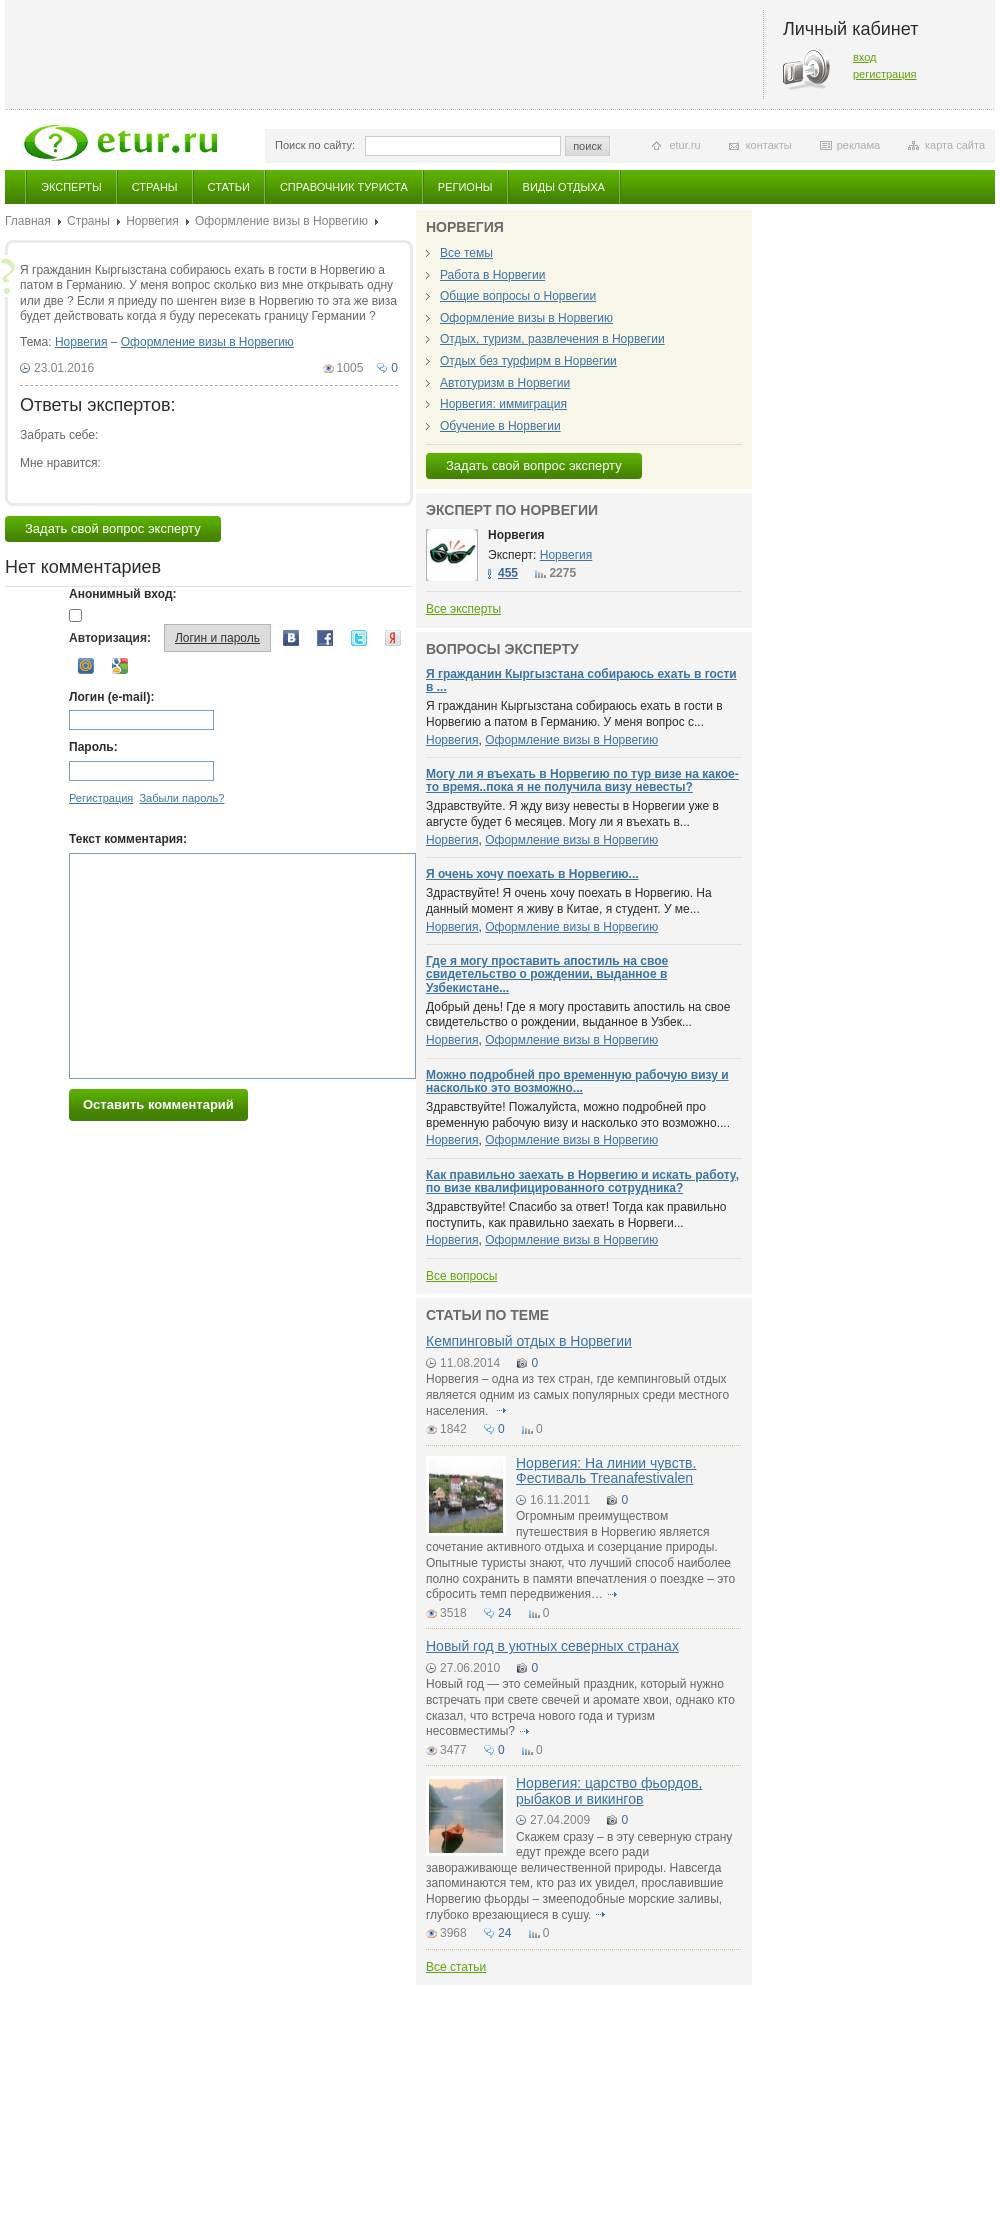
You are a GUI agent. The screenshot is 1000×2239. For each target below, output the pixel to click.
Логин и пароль (217, 638)
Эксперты (71, 187)
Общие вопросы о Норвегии (518, 296)
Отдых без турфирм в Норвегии (528, 361)
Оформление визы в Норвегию (281, 221)
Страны (155, 187)
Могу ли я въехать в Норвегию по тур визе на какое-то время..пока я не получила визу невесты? (582, 780)
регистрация (885, 74)
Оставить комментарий (158, 1104)
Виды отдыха (564, 187)
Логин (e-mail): (111, 697)
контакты (769, 145)
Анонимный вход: (123, 594)
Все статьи (456, 1967)
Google (120, 666)
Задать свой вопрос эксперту (113, 528)
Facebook (325, 638)
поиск (587, 146)
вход (865, 57)
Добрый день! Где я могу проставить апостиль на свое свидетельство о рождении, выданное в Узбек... (578, 1015)
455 (508, 573)
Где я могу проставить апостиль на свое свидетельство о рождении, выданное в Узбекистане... (547, 974)
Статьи (229, 187)
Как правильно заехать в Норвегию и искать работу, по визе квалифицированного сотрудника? (582, 1181)
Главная (28, 221)
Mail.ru (86, 666)
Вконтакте (291, 638)
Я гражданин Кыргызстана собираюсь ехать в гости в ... (581, 680)
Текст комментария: (128, 839)
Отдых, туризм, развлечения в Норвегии (552, 339)
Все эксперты (463, 609)
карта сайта (955, 145)
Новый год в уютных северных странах (552, 1646)
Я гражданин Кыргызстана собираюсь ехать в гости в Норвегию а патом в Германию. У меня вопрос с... (574, 714)
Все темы (466, 253)
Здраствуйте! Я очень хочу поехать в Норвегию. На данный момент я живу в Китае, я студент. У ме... (569, 901)
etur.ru (684, 145)
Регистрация (101, 798)
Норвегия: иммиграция (503, 404)
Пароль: (93, 747)
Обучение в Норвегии (500, 426)
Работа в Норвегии (492, 275)
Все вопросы (461, 1276)
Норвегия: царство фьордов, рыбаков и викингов (609, 1790)
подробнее (501, 1411)
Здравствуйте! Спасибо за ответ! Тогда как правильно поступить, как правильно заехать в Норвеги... (576, 1215)
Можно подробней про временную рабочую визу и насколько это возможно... (577, 1081)
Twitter (359, 638)
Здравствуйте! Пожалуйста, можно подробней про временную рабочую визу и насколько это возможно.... (578, 1115)
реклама (858, 145)
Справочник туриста (344, 187)
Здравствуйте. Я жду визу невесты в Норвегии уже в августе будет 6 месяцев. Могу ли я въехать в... (572, 814)
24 (504, 1613)
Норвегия (152, 221)
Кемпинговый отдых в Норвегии (529, 1341)
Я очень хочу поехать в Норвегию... (532, 874)
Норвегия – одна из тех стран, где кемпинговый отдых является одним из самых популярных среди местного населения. (577, 1394)
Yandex (393, 638)
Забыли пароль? (181, 798)
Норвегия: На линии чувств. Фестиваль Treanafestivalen (606, 1470)
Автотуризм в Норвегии (505, 383)
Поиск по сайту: (315, 145)
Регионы (465, 187)
